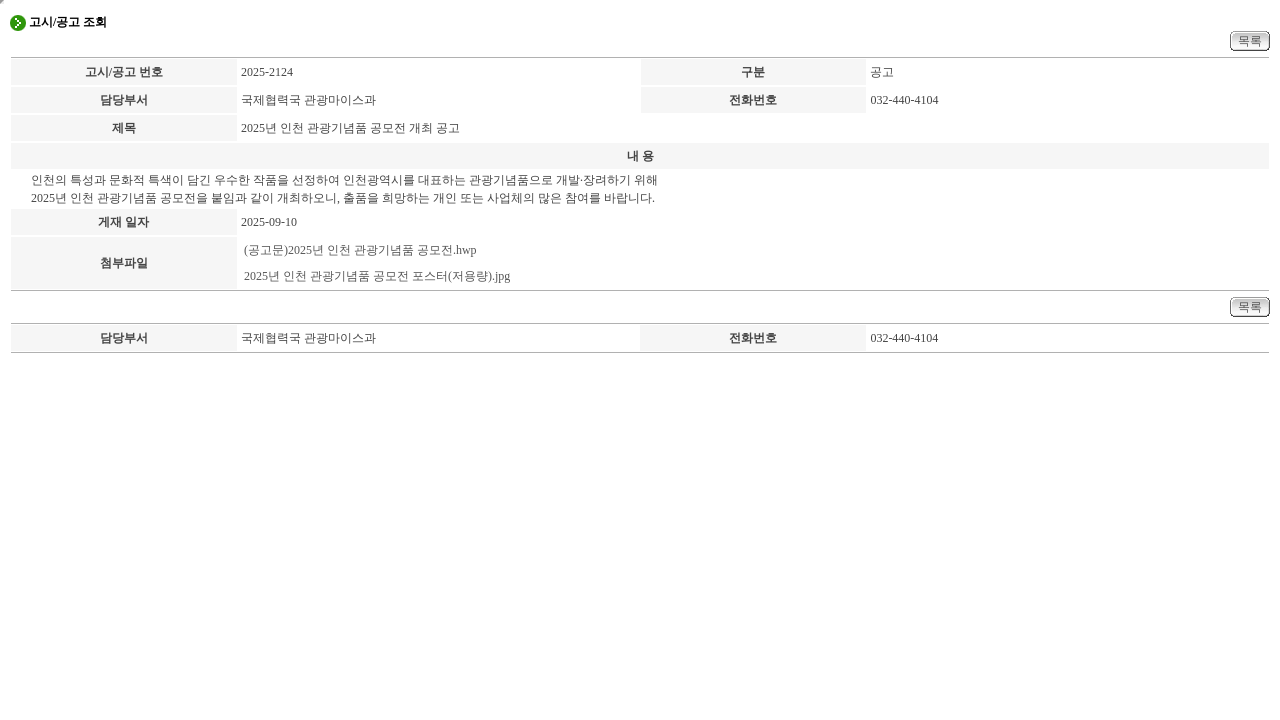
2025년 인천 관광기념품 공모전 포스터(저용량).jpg (377, 276)
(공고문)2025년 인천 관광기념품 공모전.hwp (360, 250)
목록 (1250, 41)
